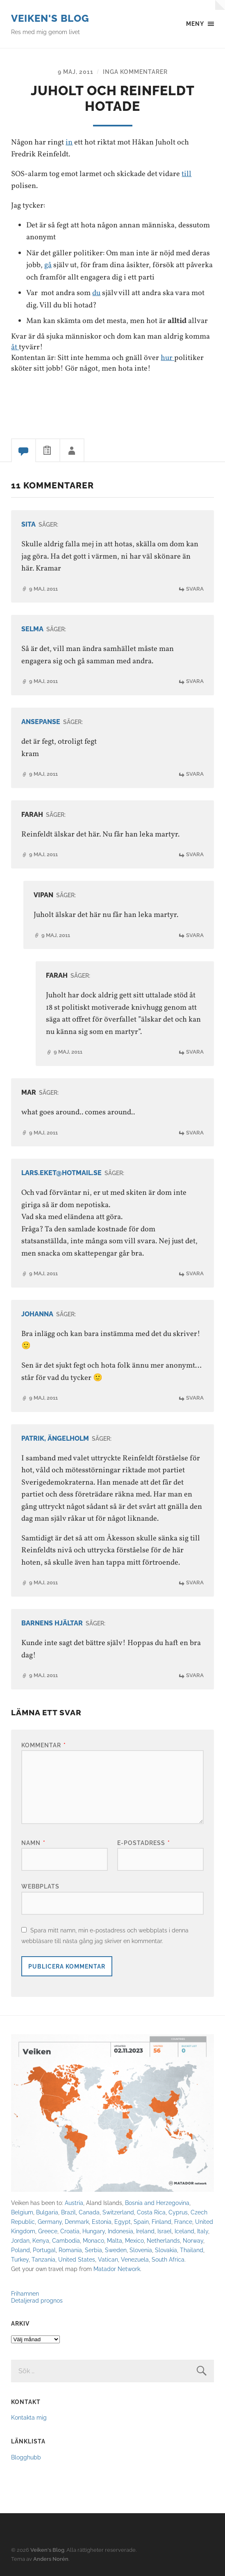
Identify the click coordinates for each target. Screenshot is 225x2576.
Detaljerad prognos (37, 2300)
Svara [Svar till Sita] (195, 589)
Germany (50, 2221)
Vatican (108, 2259)
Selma (32, 629)
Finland (161, 2221)
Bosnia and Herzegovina (157, 2202)
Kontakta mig (29, 2417)
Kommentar (43, 1745)
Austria (74, 2202)
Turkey (20, 2259)
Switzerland (118, 2212)
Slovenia (141, 2249)
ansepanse (40, 722)
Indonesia (120, 2231)
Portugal (44, 2249)
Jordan (20, 2240)
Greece (47, 2231)
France (183, 2221)
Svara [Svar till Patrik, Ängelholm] (195, 1583)
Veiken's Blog (50, 18)
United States (76, 2259)
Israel (164, 2231)
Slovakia (166, 2249)
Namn (33, 1842)
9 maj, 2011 (75, 71)
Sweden (116, 2249)
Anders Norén (50, 2559)
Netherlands (163, 2240)
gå (48, 265)
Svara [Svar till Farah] (195, 855)
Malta (114, 2240)
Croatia (70, 2231)
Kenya (40, 2240)
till (186, 174)
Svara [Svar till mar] (195, 1133)
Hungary (93, 2231)
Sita (28, 524)
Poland (20, 2249)
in (69, 142)
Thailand (191, 2249)
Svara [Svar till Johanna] (195, 1398)
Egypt (122, 2221)
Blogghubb (26, 2457)
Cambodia (66, 2240)
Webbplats (40, 1886)
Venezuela (135, 2259)
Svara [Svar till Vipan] (195, 935)
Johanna (37, 1314)
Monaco (93, 2240)
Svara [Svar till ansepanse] (195, 774)
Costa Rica (151, 2212)
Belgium (22, 2212)
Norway (193, 2240)
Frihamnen (25, 2293)
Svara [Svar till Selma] (195, 681)
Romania (70, 2249)
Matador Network (116, 2268)
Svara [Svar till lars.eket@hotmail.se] (195, 1273)
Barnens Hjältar (52, 1623)
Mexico (134, 2240)
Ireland (145, 2231)
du (96, 293)
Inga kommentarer (135, 71)
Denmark (77, 2221)
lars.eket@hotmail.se (61, 1173)
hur (167, 358)
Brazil (68, 2212)
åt (15, 347)
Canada (89, 2212)
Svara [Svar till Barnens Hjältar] (195, 1675)
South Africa (168, 2259)
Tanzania (43, 2259)
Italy (202, 2231)
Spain (141, 2221)
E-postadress (143, 1842)
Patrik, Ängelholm (55, 1438)
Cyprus (178, 2212)
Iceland (184, 2231)
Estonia (101, 2221)
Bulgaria (47, 2212)
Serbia (93, 2249)
